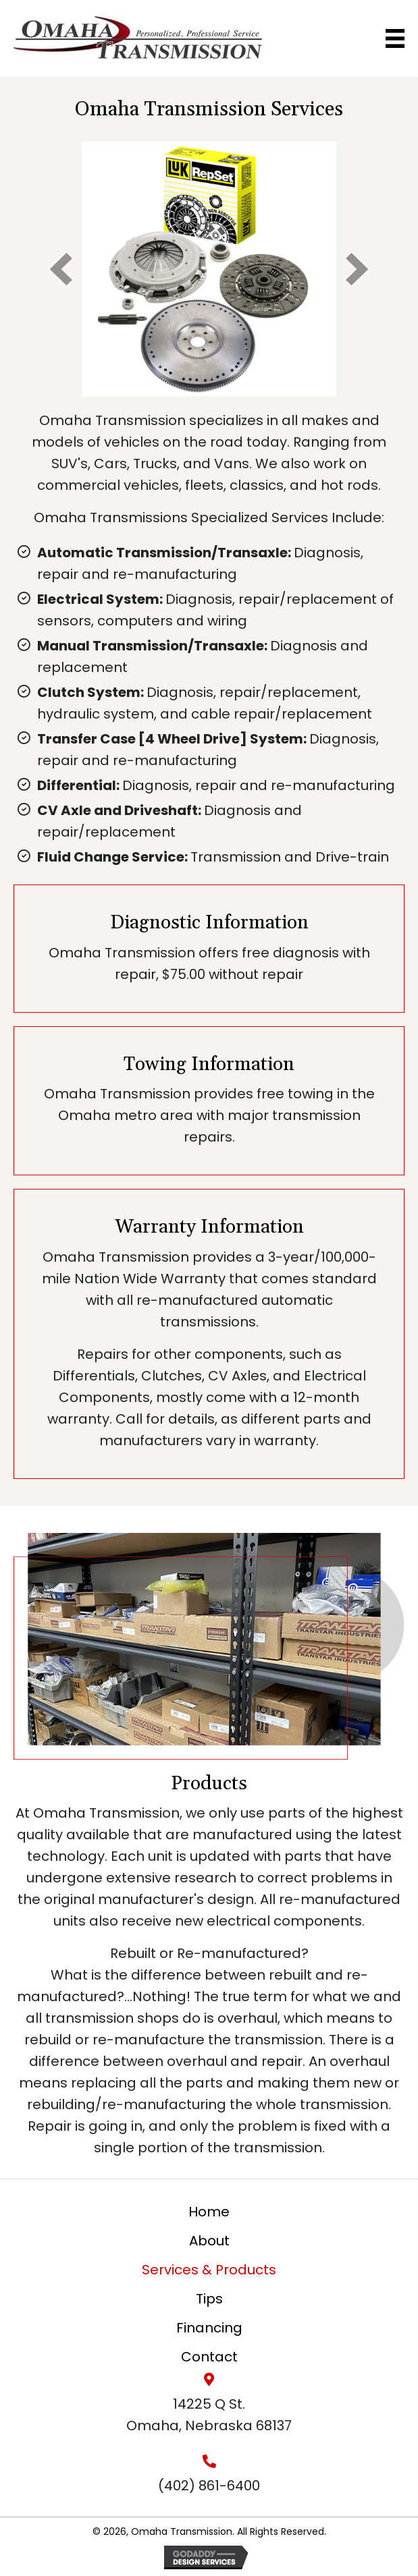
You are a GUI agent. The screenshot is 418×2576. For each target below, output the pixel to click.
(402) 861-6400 (209, 2485)
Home (209, 2211)
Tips (209, 2298)
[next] (357, 268)
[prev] (61, 268)
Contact (209, 2356)
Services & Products (209, 2269)
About (209, 2240)
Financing (209, 2327)
